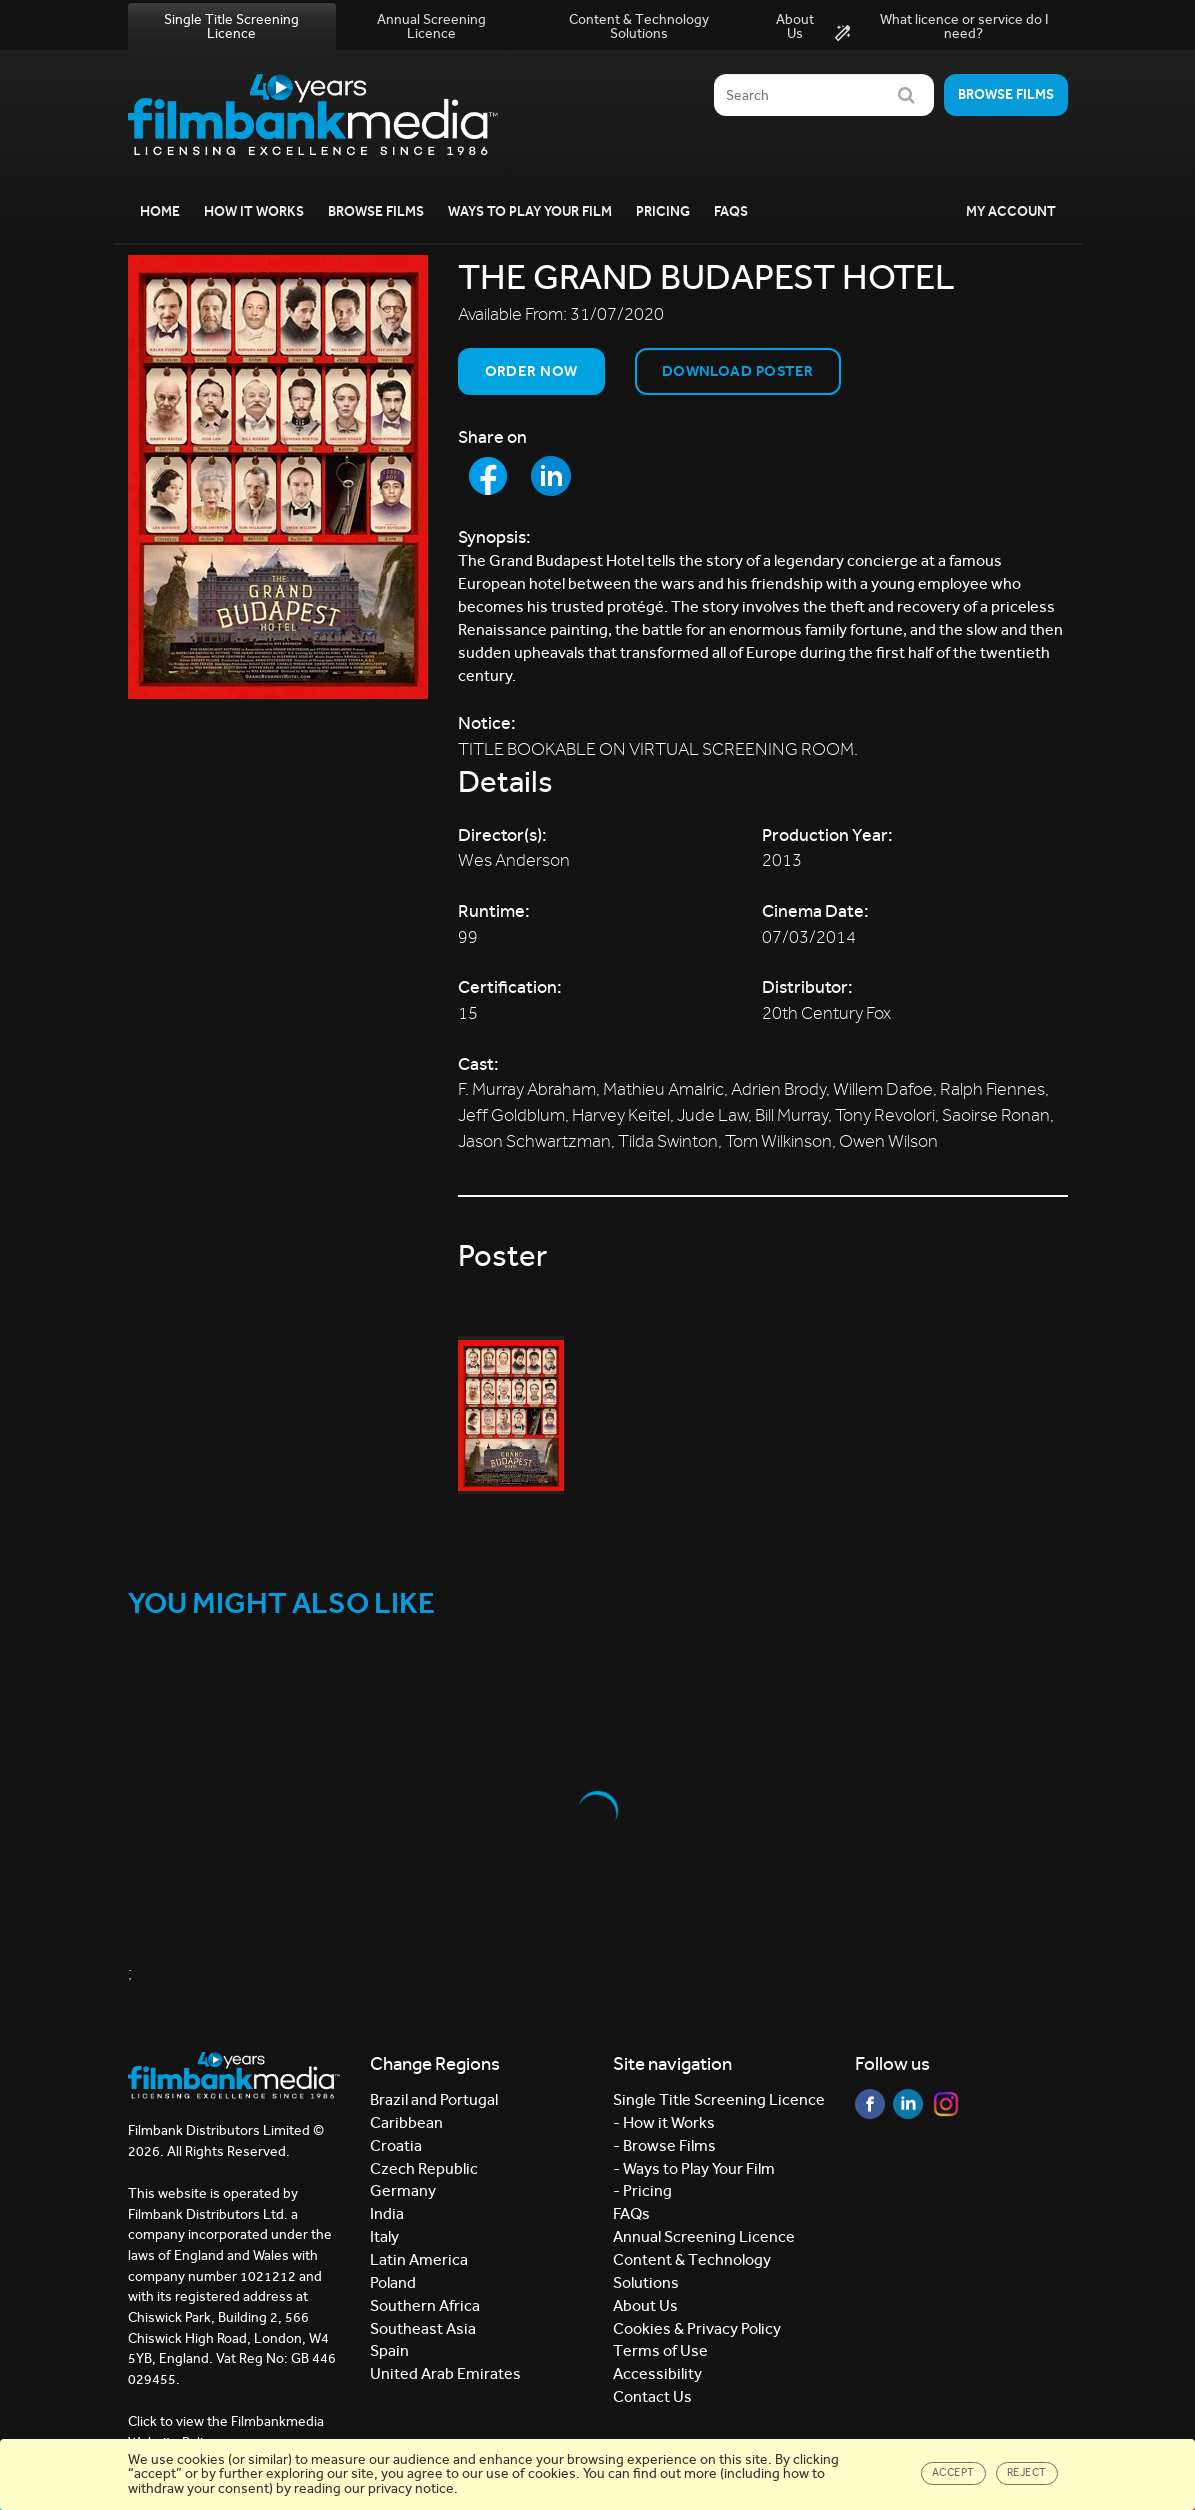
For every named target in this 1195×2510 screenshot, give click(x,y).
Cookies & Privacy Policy (697, 2328)
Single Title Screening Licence (231, 26)
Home (160, 211)
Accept (953, 2472)
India (387, 2213)
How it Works (254, 211)
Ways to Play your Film (530, 211)
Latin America (419, 2259)
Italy (384, 2236)
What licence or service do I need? (941, 27)
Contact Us (652, 2396)
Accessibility (657, 2373)
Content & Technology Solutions (639, 26)
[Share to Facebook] (488, 476)
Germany (403, 2190)
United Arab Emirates (445, 2373)
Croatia (396, 2145)
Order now (531, 371)
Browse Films (376, 211)
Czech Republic (424, 2168)
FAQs (731, 211)
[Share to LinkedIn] (551, 476)
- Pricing (642, 2190)
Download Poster (738, 371)
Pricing (663, 211)
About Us (795, 26)
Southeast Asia (423, 2328)
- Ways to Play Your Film (694, 2168)
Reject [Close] (1027, 2472)
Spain (389, 2350)
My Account (1011, 211)
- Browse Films (664, 2145)
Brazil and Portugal (434, 2099)
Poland (393, 2282)
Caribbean (406, 2122)
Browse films (1006, 94)
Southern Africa (425, 2305)
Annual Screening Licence (431, 26)
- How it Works (664, 2122)
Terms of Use (660, 2350)
